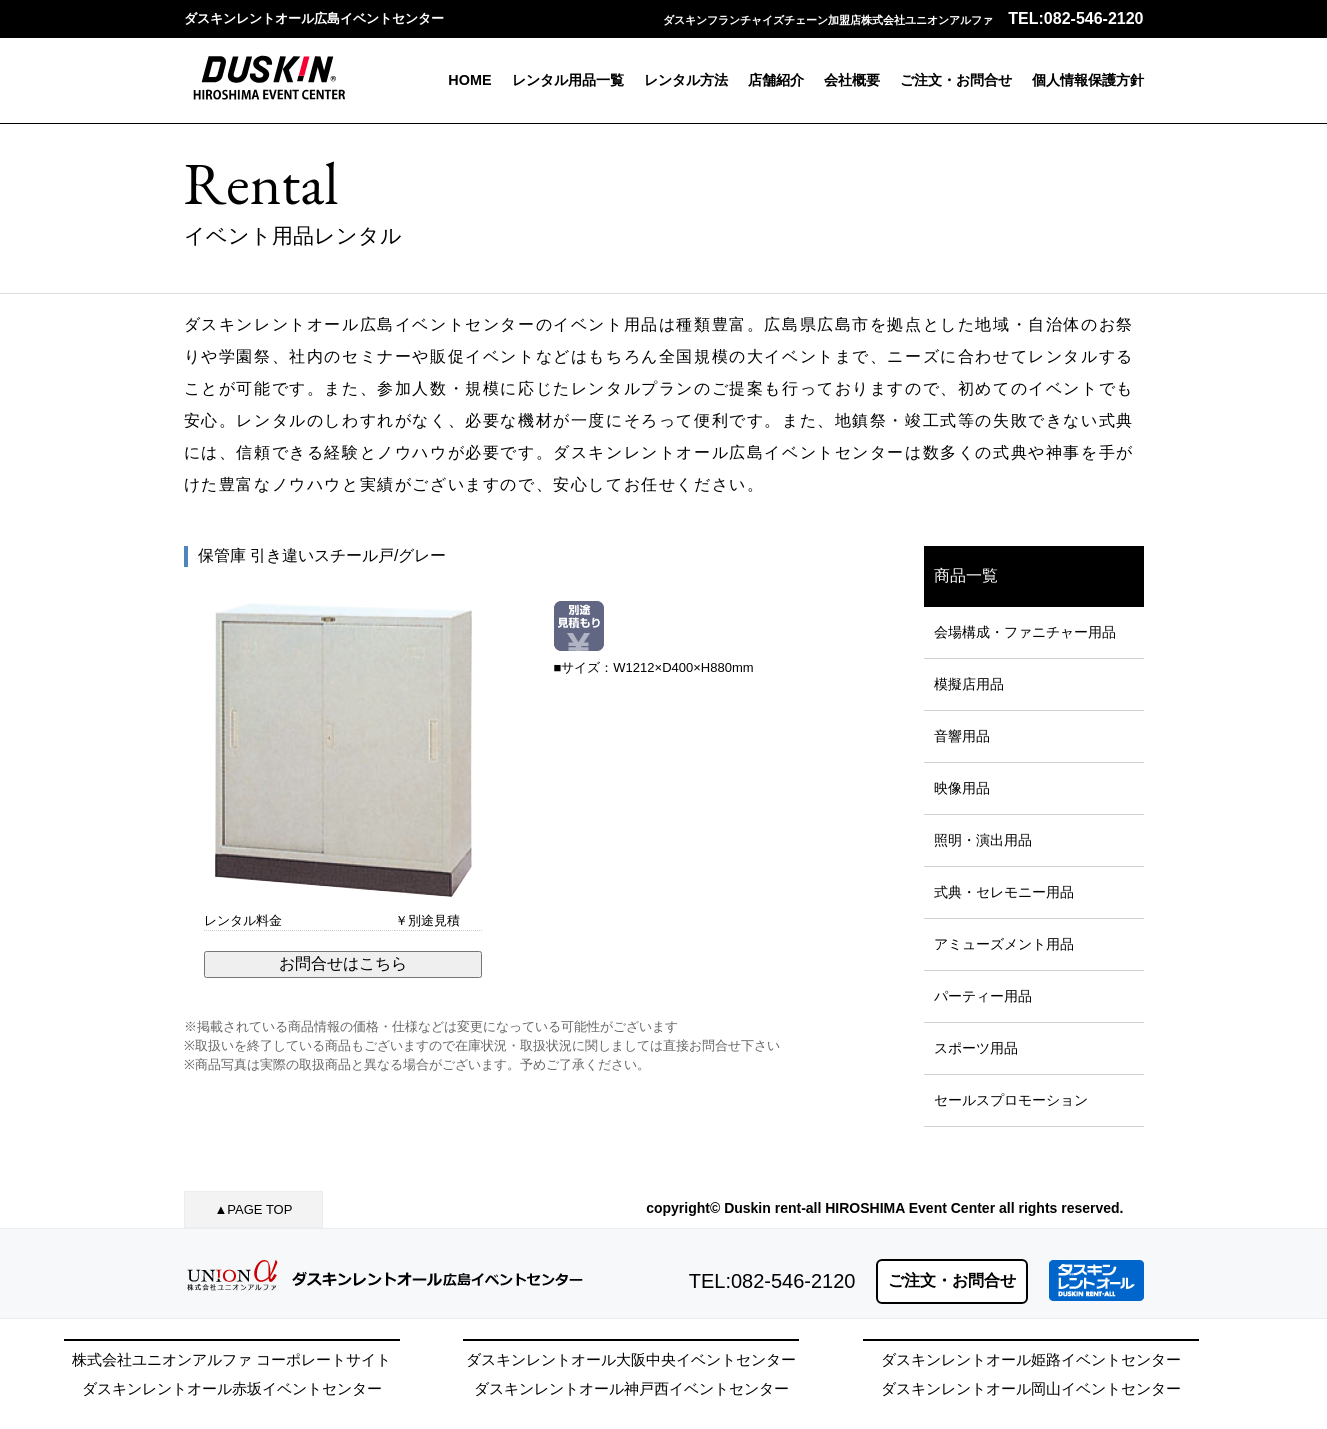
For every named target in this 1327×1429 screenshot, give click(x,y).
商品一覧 (966, 575)
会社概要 (852, 80)
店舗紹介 (776, 80)
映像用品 (962, 788)
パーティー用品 (983, 996)
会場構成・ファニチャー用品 (1025, 632)
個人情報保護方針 (1088, 80)
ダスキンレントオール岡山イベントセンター (1031, 1388)
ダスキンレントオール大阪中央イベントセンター (631, 1359)
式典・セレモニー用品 (1004, 892)
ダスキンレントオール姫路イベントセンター (1031, 1359)
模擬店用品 (969, 684)
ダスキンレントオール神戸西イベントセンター (631, 1388)
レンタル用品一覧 (568, 80)
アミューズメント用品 (1004, 944)
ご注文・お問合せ (956, 80)
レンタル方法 (686, 80)
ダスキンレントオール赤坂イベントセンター (232, 1388)
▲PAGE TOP (254, 1209)
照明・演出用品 (983, 840)
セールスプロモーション (1011, 1100)
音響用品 (962, 736)
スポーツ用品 (976, 1048)
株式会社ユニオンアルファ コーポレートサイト (231, 1359)
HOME (469, 80)
